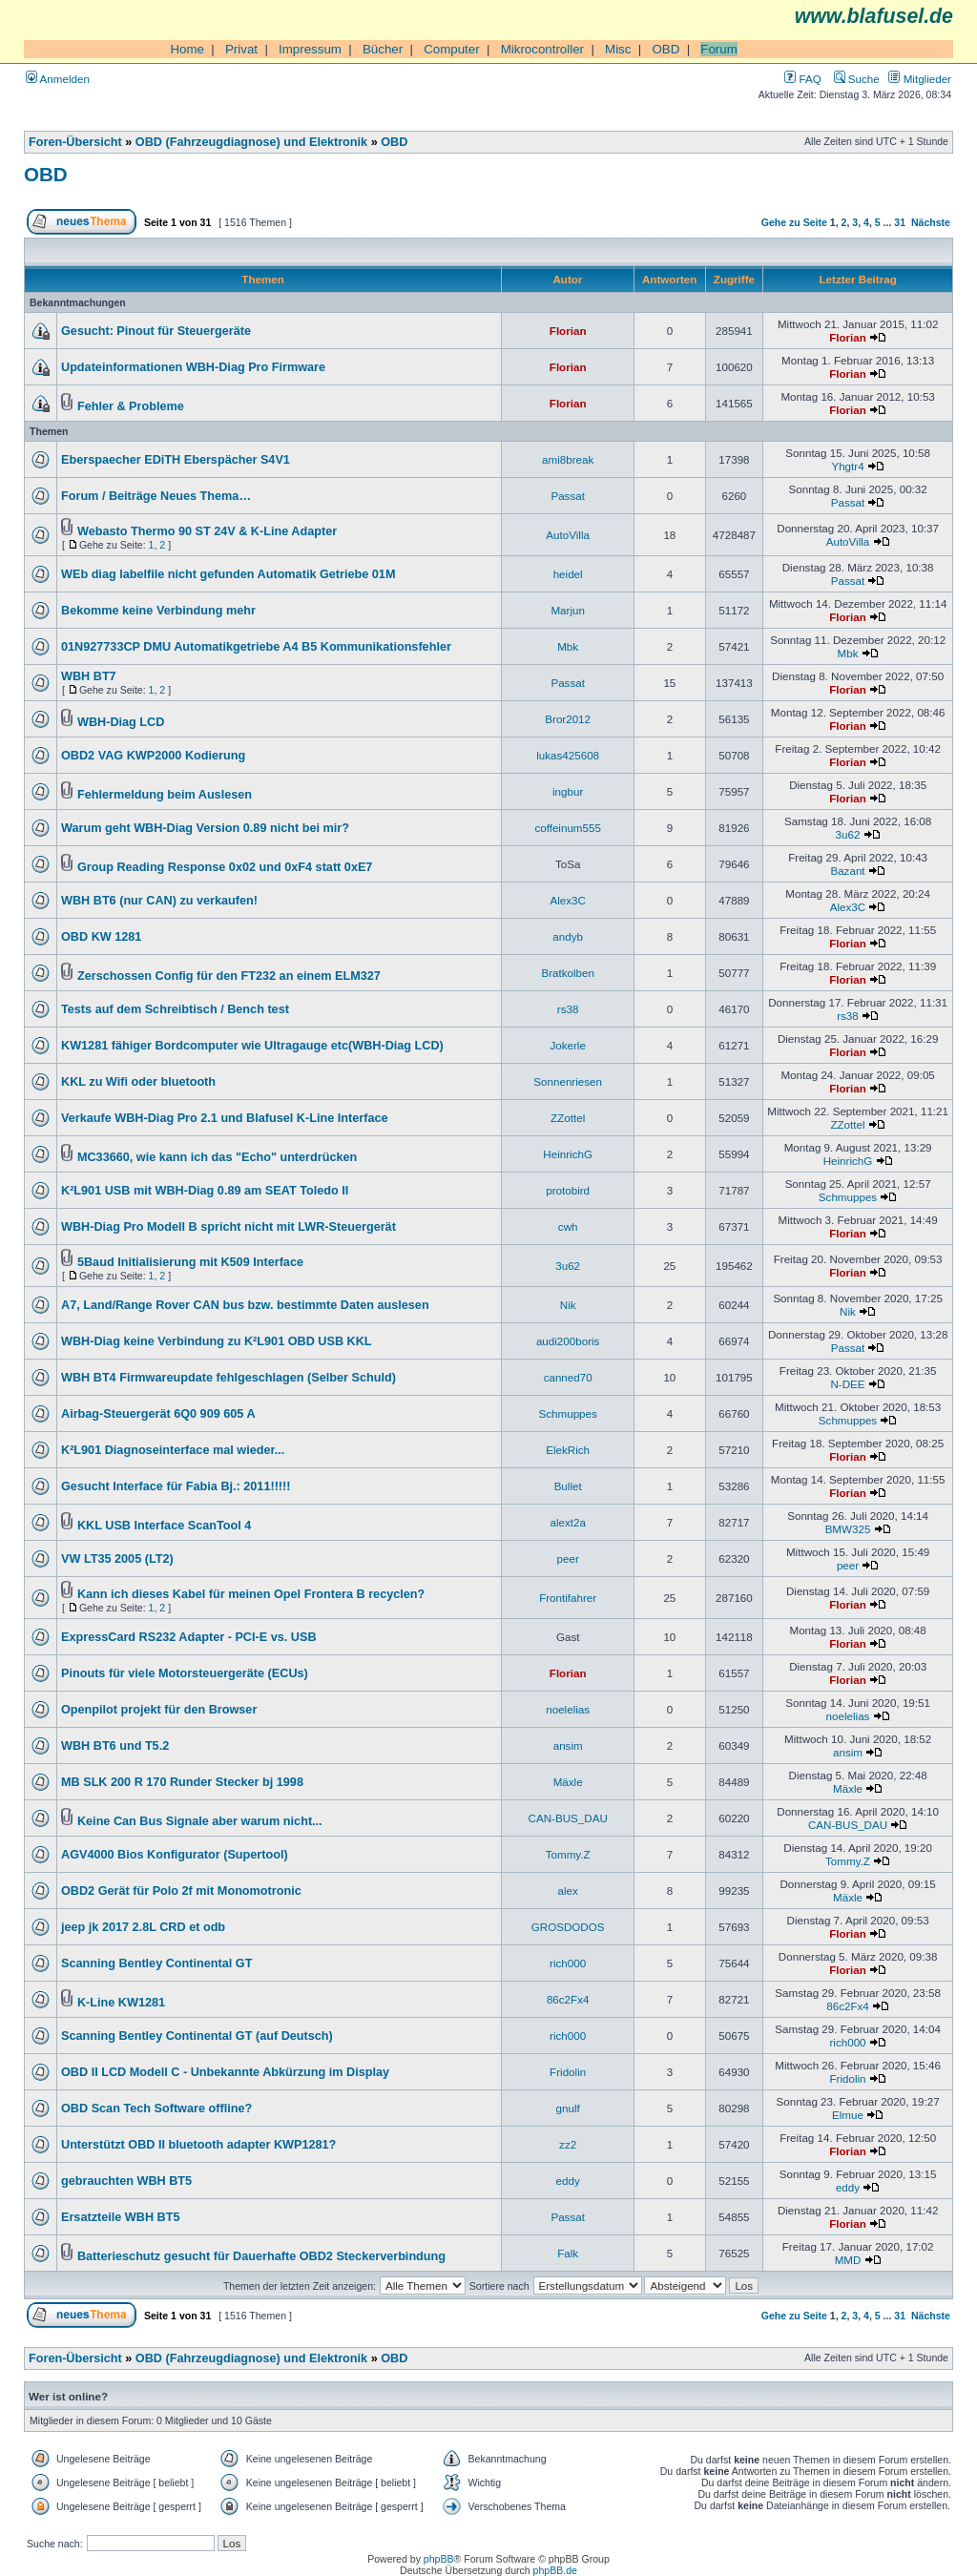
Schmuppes (848, 1197)
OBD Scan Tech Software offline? (156, 2108)
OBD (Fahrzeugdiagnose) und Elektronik (251, 142)
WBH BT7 (88, 676)
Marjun (568, 610)
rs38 (568, 1009)
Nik (568, 1304)
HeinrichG (567, 1154)
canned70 (568, 1377)
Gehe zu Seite (794, 222)
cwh (568, 1226)
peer (568, 1558)
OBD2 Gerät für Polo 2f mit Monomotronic (181, 1891)
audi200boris (567, 1341)
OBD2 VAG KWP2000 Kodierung (153, 755)
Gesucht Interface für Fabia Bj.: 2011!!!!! (176, 1486)
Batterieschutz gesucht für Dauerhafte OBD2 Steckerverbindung (261, 2256)
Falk (567, 2253)
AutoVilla (568, 535)
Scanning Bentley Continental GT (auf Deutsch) (197, 2036)
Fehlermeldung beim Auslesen (164, 794)
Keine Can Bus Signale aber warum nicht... (199, 1821)
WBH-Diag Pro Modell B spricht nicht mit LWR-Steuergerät (228, 1227)
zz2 (567, 2144)
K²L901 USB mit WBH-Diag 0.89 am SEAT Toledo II (204, 1190)
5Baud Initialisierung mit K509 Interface (190, 1262)
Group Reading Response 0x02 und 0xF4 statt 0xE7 (224, 867)
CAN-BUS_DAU (568, 1818)
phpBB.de (555, 2570)
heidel (568, 574)
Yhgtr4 (847, 466)
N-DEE (847, 1384)
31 (899, 222)
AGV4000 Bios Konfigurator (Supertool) (174, 1854)
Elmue (847, 2115)
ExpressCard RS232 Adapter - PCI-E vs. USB (189, 1637)
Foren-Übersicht (75, 142)
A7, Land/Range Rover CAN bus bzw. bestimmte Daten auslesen (245, 1305)
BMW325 (848, 1529)
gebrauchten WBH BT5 (126, 2181)
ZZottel (568, 1117)
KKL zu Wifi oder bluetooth (138, 1082)
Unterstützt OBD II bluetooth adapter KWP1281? (198, 2144)
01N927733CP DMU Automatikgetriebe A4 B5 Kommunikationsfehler (256, 647)
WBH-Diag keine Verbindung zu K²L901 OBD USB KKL (216, 1341)
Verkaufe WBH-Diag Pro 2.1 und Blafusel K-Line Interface (224, 1118)
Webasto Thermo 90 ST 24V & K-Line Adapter (207, 531)
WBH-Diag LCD (120, 722)
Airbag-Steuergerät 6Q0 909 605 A (158, 1414)
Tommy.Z (568, 1854)
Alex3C (567, 900)
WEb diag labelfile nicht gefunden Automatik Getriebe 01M (228, 574)
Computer (452, 49)
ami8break (567, 459)
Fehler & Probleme (130, 406)
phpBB (439, 2559)
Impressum (310, 49)
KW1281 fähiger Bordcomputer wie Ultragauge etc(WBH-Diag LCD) (252, 1045)
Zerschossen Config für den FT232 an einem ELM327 (229, 976)
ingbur (567, 791)
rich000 (568, 1963)
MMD (848, 2260)
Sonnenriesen (567, 1081)
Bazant (847, 870)
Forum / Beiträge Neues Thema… (156, 496)
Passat (568, 495)
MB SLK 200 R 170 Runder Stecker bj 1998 (182, 1782)
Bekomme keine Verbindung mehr (158, 610)
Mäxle (568, 1782)
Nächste (930, 222)
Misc (618, 49)
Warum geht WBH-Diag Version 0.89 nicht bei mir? (205, 828)
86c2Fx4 (568, 1999)
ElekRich (568, 1450)
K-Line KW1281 (121, 2002)
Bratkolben (567, 972)
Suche (857, 79)
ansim (568, 1745)
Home (187, 49)
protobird (568, 1190)
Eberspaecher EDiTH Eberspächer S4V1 (175, 460)
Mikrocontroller (542, 49)
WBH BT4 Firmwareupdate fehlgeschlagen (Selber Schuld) (228, 1377)
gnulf (568, 2108)
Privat (241, 49)
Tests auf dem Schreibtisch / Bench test (175, 1009)
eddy (568, 2180)
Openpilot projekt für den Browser (159, 1709)
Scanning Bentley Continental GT (156, 1963)
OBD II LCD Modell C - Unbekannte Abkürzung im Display (225, 2072)
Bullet (568, 1486)
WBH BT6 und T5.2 (115, 1746)
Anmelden (58, 79)
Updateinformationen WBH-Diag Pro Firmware (193, 367)
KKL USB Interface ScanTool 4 (164, 1525)
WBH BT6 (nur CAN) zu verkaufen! (159, 900)
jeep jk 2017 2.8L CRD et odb (143, 1927)
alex (568, 1890)
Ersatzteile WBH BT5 (120, 2217)
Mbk (567, 646)
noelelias (568, 1709)
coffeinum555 (567, 827)
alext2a (567, 1522)
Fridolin (568, 2072)
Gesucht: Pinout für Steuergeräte (156, 331)
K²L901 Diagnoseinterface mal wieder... (172, 1450)
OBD (665, 49)
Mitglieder (919, 79)
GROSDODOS (568, 1927)
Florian (568, 330)
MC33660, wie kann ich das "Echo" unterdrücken (217, 1157)
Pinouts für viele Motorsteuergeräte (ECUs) (184, 1673)
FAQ (802, 79)
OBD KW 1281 (101, 937)
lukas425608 (567, 755)
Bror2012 (568, 719)
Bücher (383, 49)
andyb (567, 936)
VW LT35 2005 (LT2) (117, 1559)
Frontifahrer (567, 1597)
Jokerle (567, 1045)
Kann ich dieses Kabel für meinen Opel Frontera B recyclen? (251, 1594)
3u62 (848, 834)
